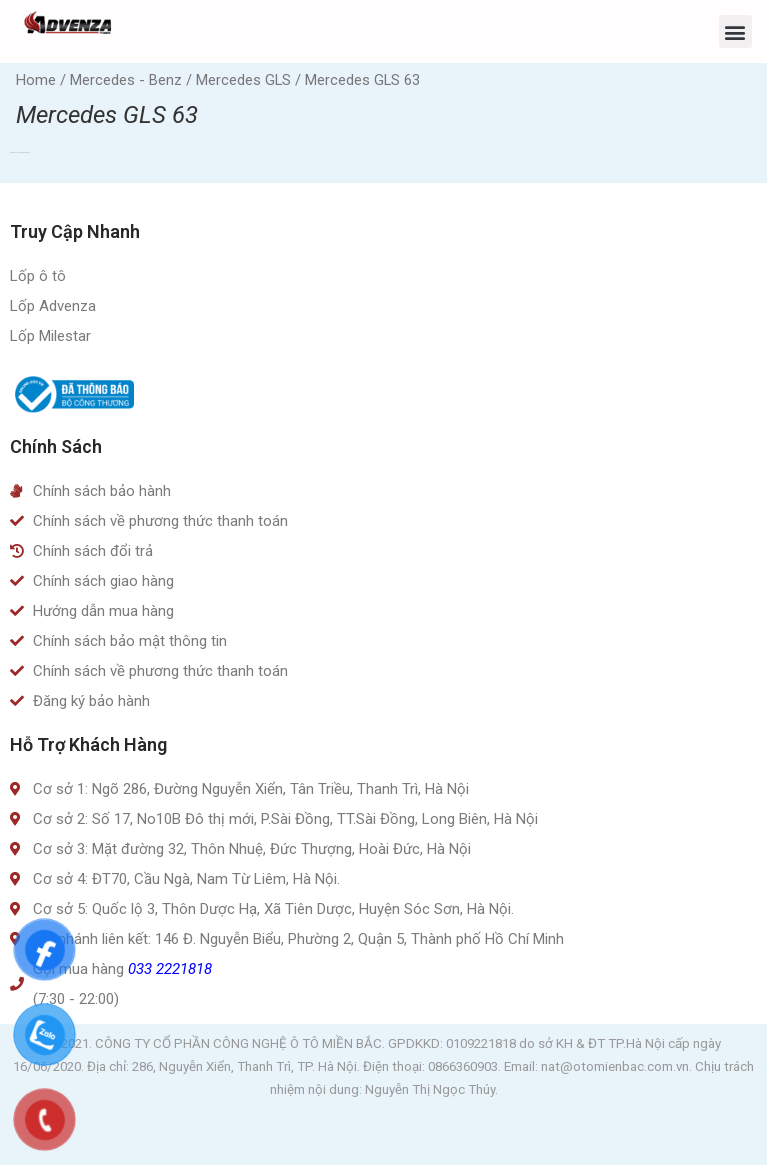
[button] (735, 31)
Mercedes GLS (243, 80)
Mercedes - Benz (126, 80)
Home (36, 80)
